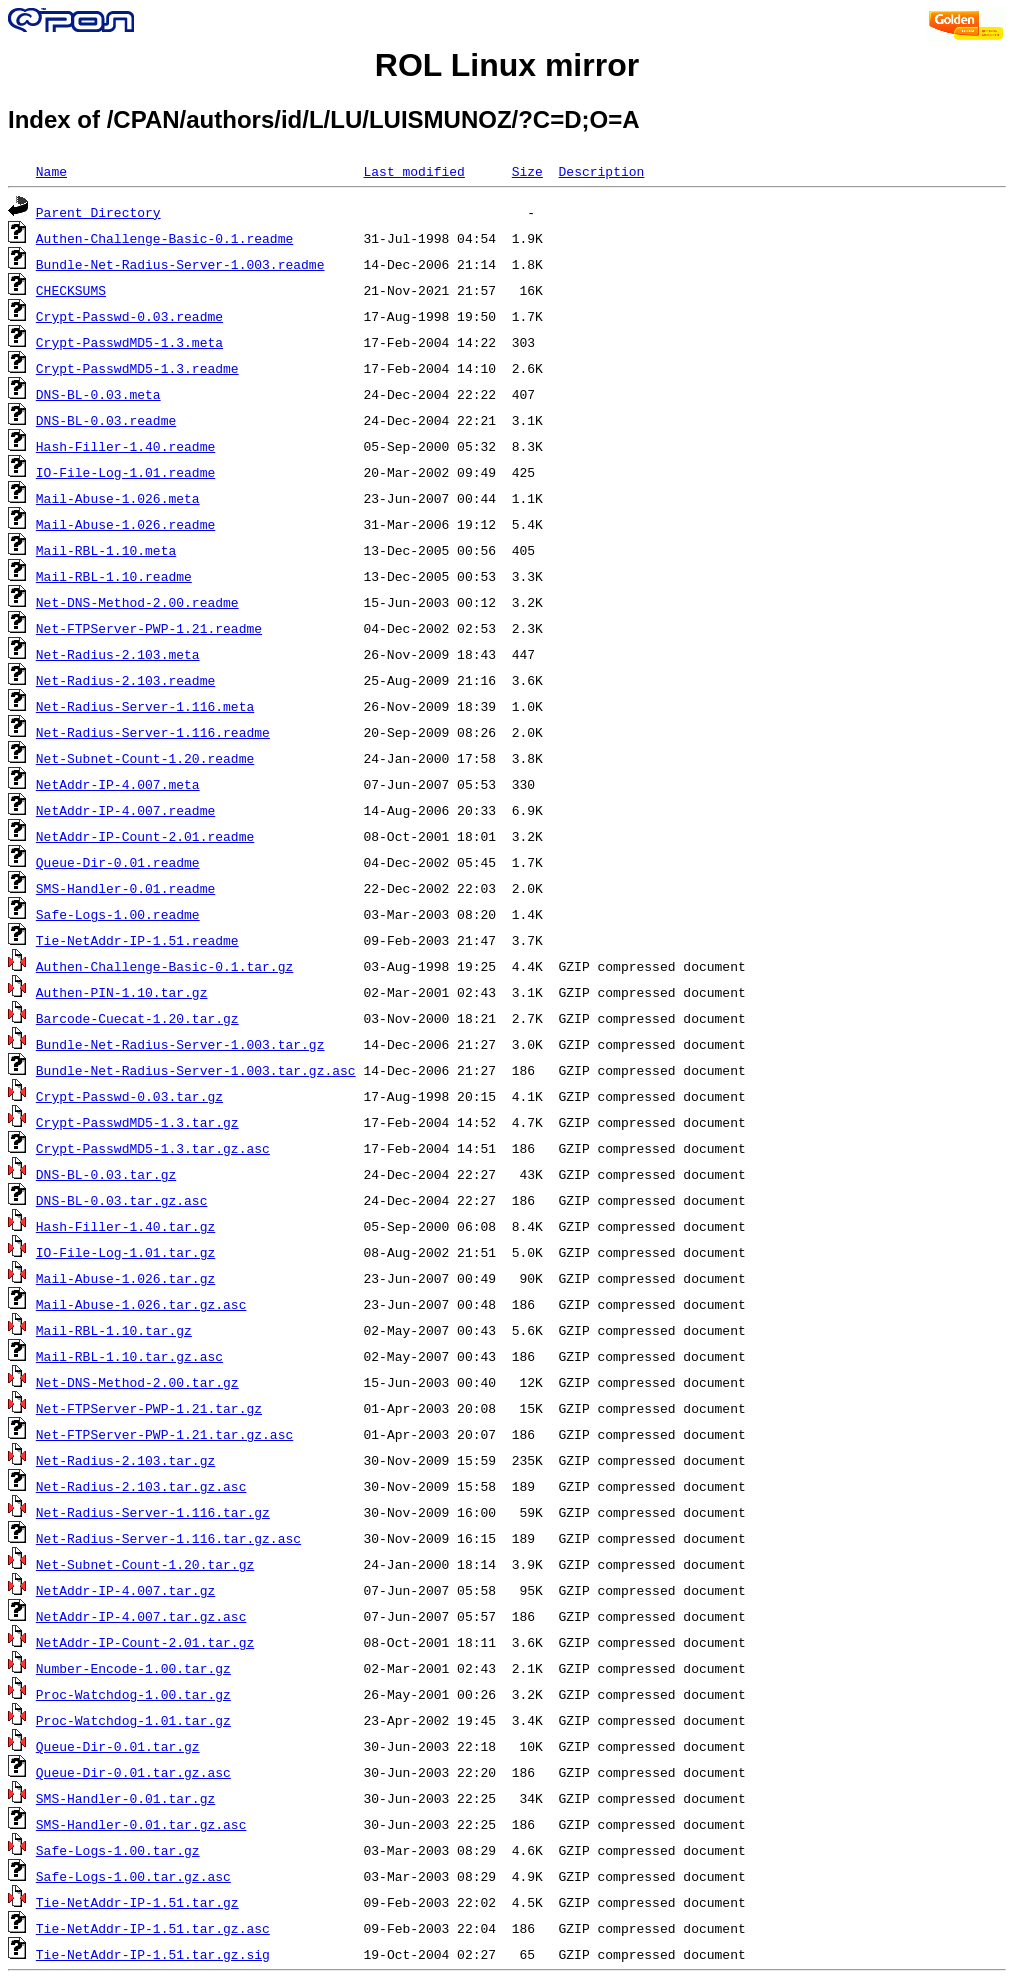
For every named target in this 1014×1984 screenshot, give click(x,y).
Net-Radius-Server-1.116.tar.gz (153, 1512)
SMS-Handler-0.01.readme (125, 888)
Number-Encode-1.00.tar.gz (133, 1668)
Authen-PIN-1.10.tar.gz (122, 992)
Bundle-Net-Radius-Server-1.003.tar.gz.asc (196, 1070)
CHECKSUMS (71, 290)
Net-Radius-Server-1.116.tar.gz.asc (168, 1538)
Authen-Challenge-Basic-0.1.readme (164, 238)
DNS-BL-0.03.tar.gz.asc (122, 1200)
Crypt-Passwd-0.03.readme (129, 316)
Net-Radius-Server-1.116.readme (153, 732)
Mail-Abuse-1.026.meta (118, 498)
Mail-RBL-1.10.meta (106, 550)
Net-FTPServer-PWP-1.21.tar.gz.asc (164, 1434)
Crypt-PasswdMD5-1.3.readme (137, 368)
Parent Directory (98, 212)
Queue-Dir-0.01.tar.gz (118, 1746)
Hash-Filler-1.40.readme (125, 446)
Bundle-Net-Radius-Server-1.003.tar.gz (180, 1044)
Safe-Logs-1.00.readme (118, 914)
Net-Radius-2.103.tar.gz (125, 1460)
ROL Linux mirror (507, 65)
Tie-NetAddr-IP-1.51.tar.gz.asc (153, 1928)
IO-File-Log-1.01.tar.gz (125, 1252)
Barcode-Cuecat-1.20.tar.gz (137, 1018)
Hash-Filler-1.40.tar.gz (125, 1226)
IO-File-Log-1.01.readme (125, 472)
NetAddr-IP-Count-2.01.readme (145, 836)
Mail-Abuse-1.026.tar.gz (125, 1278)
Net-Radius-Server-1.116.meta (145, 706)
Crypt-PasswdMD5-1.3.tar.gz (137, 1122)
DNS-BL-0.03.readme (106, 420)
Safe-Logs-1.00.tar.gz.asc (133, 1876)
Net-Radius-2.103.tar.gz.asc (141, 1486)
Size (527, 171)
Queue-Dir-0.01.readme (118, 862)
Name (51, 171)
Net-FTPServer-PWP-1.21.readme (149, 628)
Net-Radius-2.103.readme (125, 680)
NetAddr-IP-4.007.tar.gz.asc (141, 1616)
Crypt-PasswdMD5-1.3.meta (129, 342)
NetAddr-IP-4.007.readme (125, 810)
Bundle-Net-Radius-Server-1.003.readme (180, 264)
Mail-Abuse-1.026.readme (125, 524)
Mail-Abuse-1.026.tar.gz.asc (141, 1304)
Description (601, 171)
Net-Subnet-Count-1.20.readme (145, 758)
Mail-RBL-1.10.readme (114, 576)
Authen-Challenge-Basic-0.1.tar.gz (164, 966)
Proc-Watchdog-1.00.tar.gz (133, 1694)
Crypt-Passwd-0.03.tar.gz (129, 1096)
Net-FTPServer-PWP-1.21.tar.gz (149, 1408)
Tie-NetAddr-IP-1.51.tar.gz (137, 1902)
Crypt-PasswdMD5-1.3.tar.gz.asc (153, 1148)
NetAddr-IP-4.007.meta (118, 784)
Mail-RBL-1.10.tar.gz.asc (129, 1356)
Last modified (413, 171)
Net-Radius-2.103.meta (118, 654)
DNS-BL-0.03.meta (98, 394)
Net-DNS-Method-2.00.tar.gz (137, 1382)
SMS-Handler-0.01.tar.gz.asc (141, 1824)
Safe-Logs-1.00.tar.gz (118, 1850)
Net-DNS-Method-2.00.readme (137, 602)
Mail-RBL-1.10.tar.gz (114, 1330)
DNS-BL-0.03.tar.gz (106, 1174)
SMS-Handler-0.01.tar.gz (125, 1798)
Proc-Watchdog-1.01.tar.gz (133, 1720)
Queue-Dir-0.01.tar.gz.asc (133, 1772)
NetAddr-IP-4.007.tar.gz (125, 1590)
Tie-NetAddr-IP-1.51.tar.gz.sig (153, 1954)
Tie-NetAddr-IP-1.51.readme (137, 940)
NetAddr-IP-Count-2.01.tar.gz (145, 1642)
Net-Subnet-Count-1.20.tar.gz (145, 1564)
